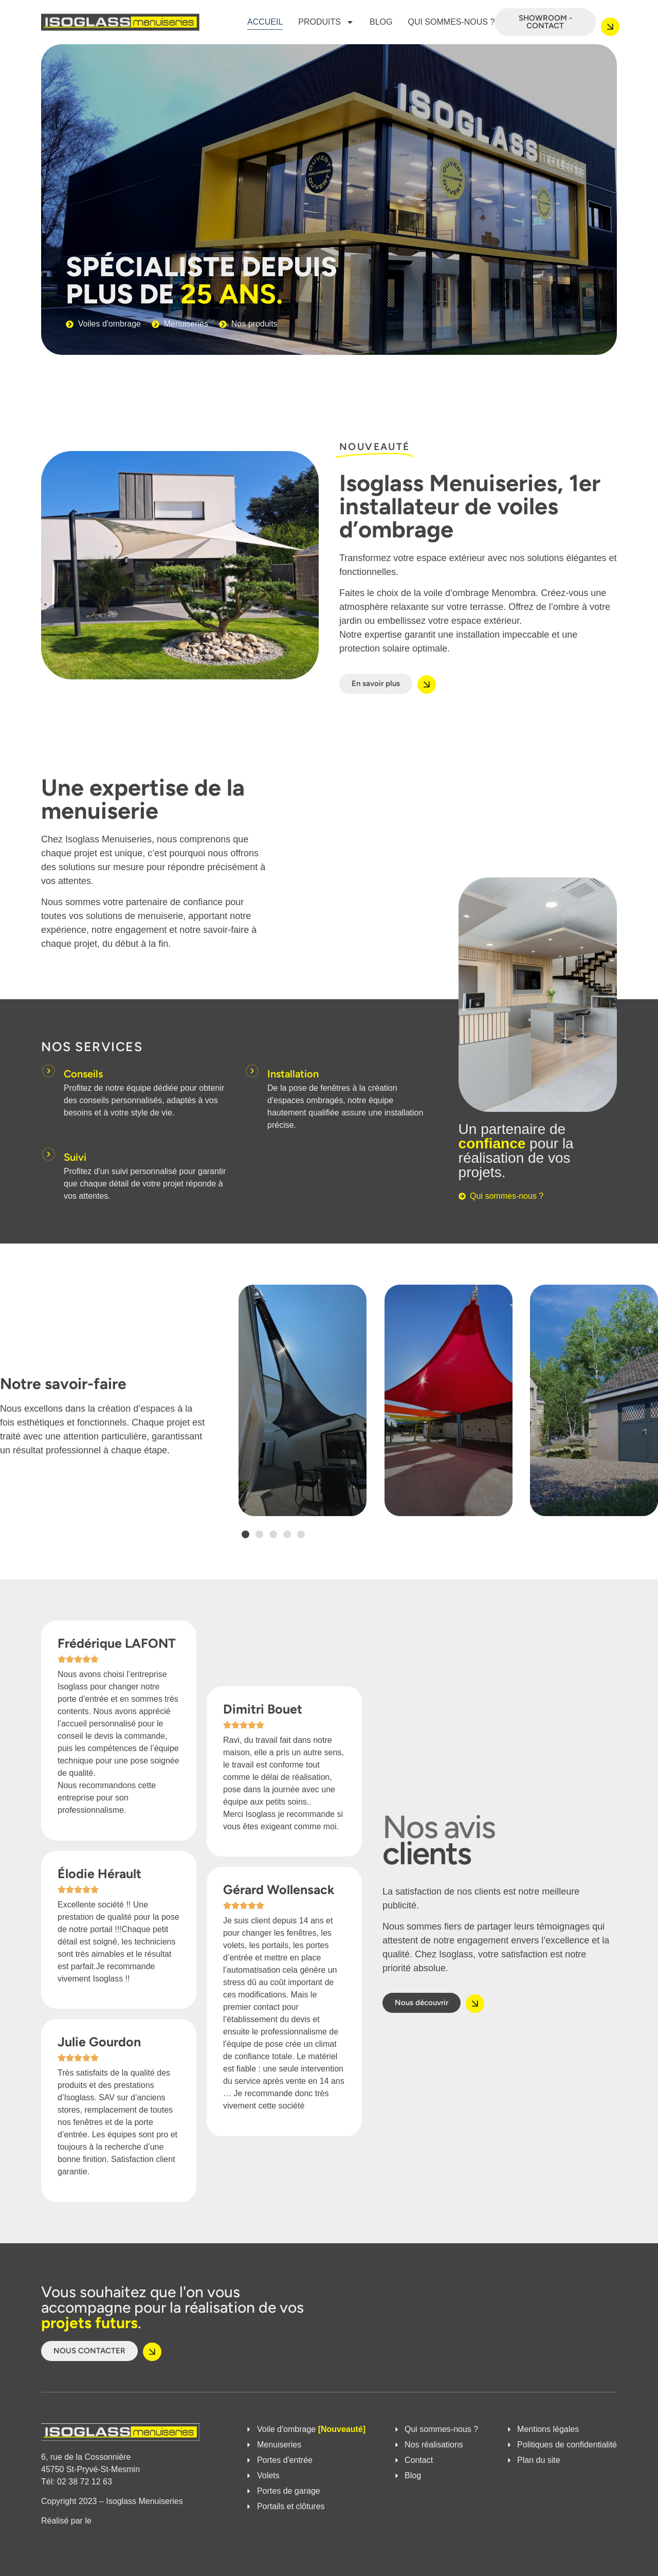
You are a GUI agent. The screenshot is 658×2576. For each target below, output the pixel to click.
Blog (381, 21)
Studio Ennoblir (124, 2520)
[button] (245, 1534)
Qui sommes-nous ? (451, 21)
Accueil (265, 21)
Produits (326, 22)
